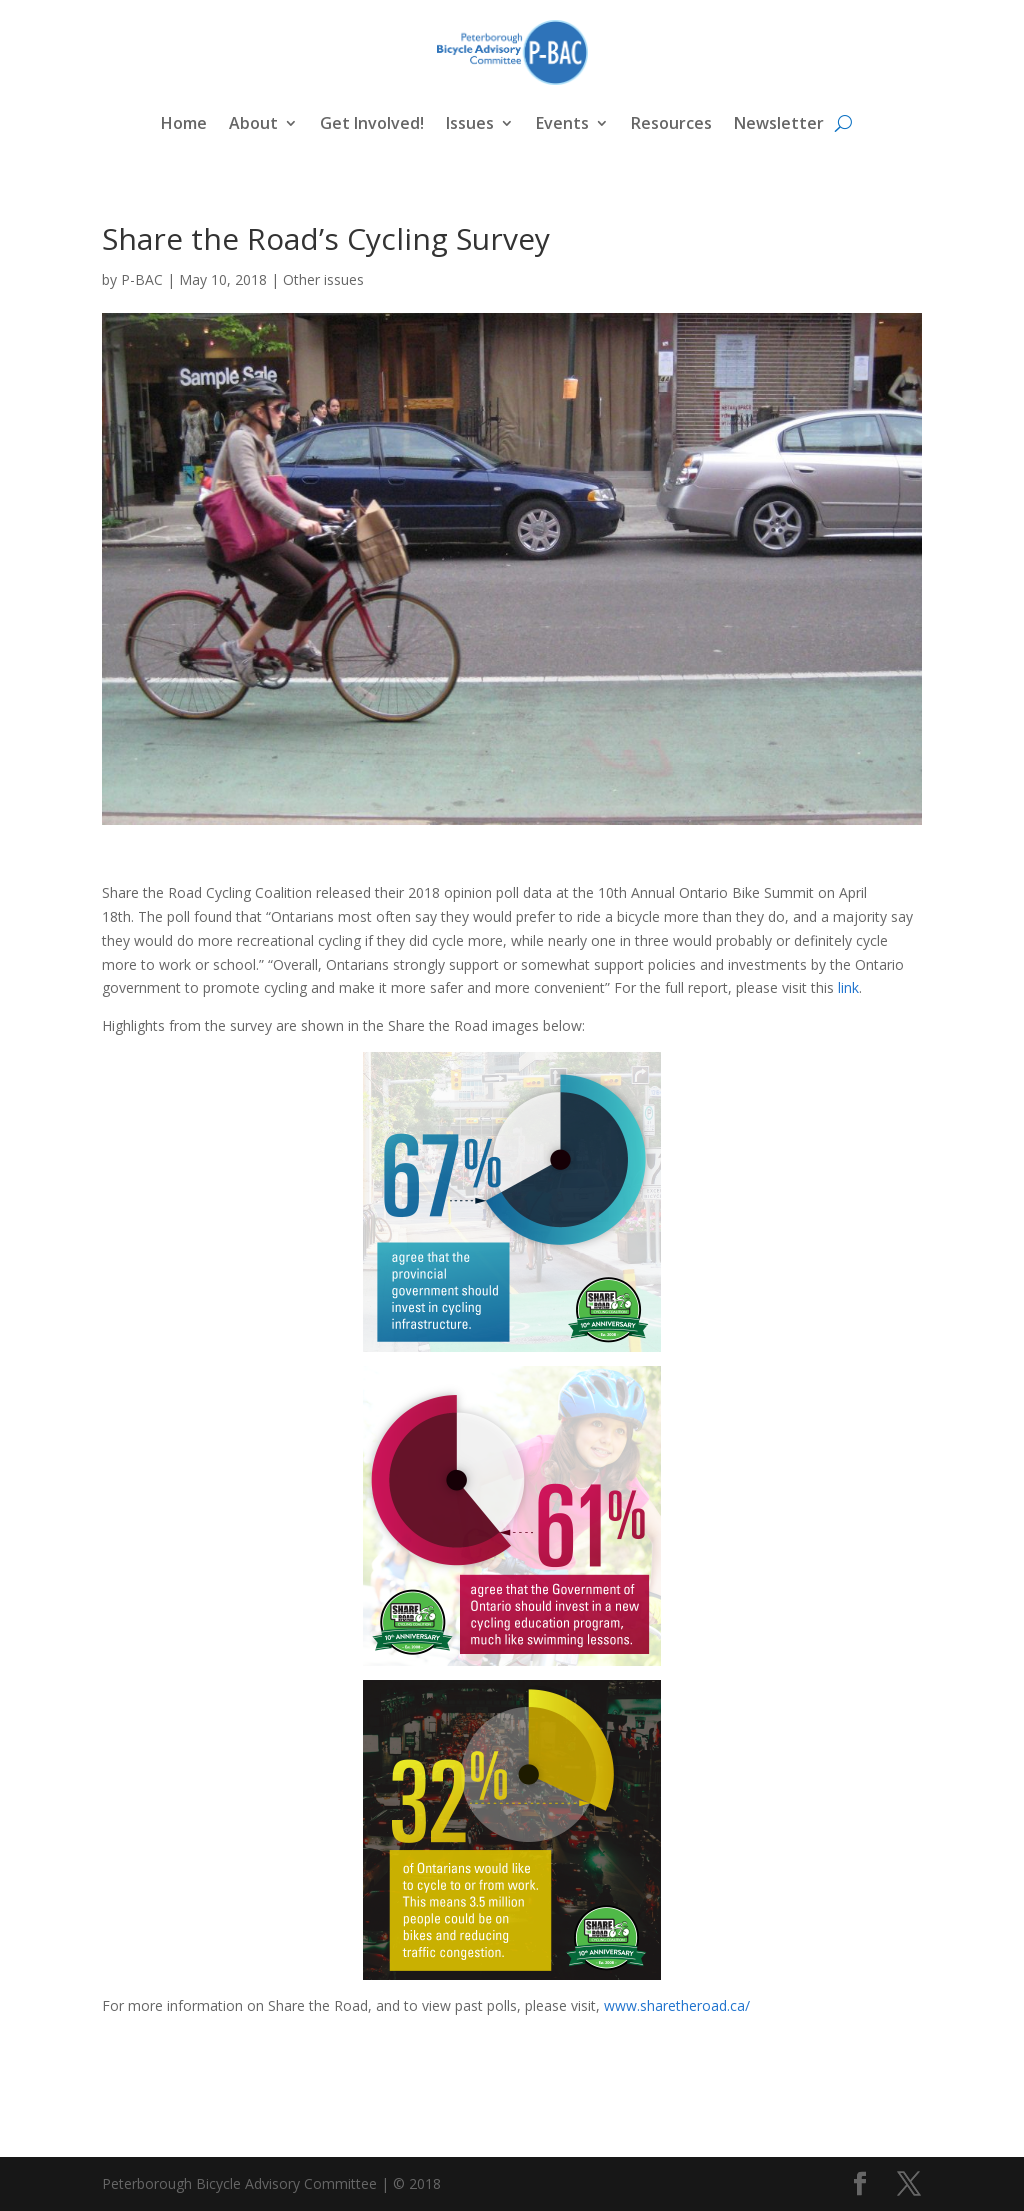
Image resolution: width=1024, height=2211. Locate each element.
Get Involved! (372, 123)
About (253, 123)
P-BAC (142, 279)
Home (184, 123)
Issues (470, 123)
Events (562, 123)
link (846, 987)
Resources (671, 123)
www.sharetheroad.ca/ (677, 2005)
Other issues (323, 279)
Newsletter (779, 123)
